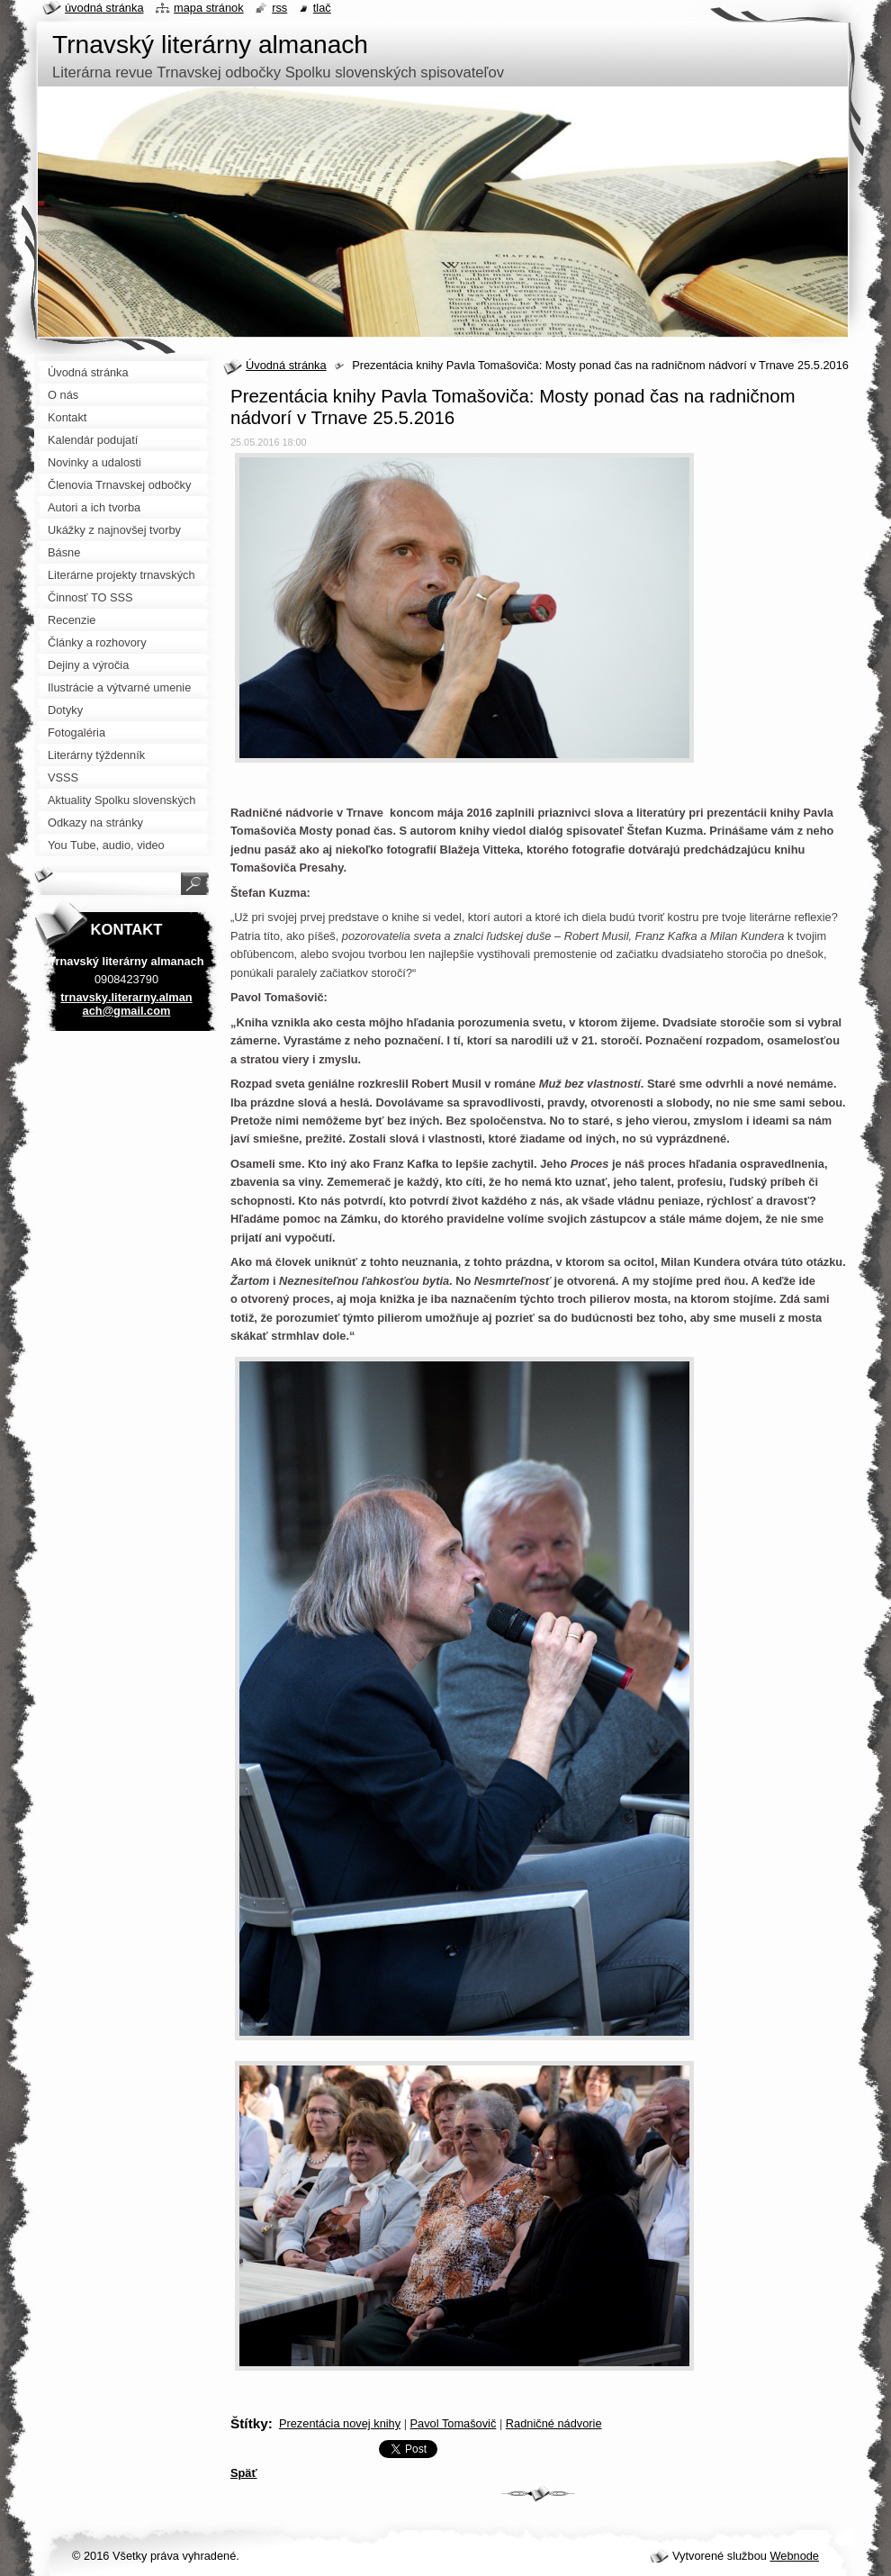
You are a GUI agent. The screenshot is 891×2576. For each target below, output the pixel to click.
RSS (279, 7)
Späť (243, 2473)
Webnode (794, 2555)
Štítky (249, 2423)
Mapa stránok (209, 7)
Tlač (322, 7)
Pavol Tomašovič (453, 2423)
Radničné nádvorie (554, 2423)
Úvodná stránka (286, 365)
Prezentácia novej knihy (339, 2423)
